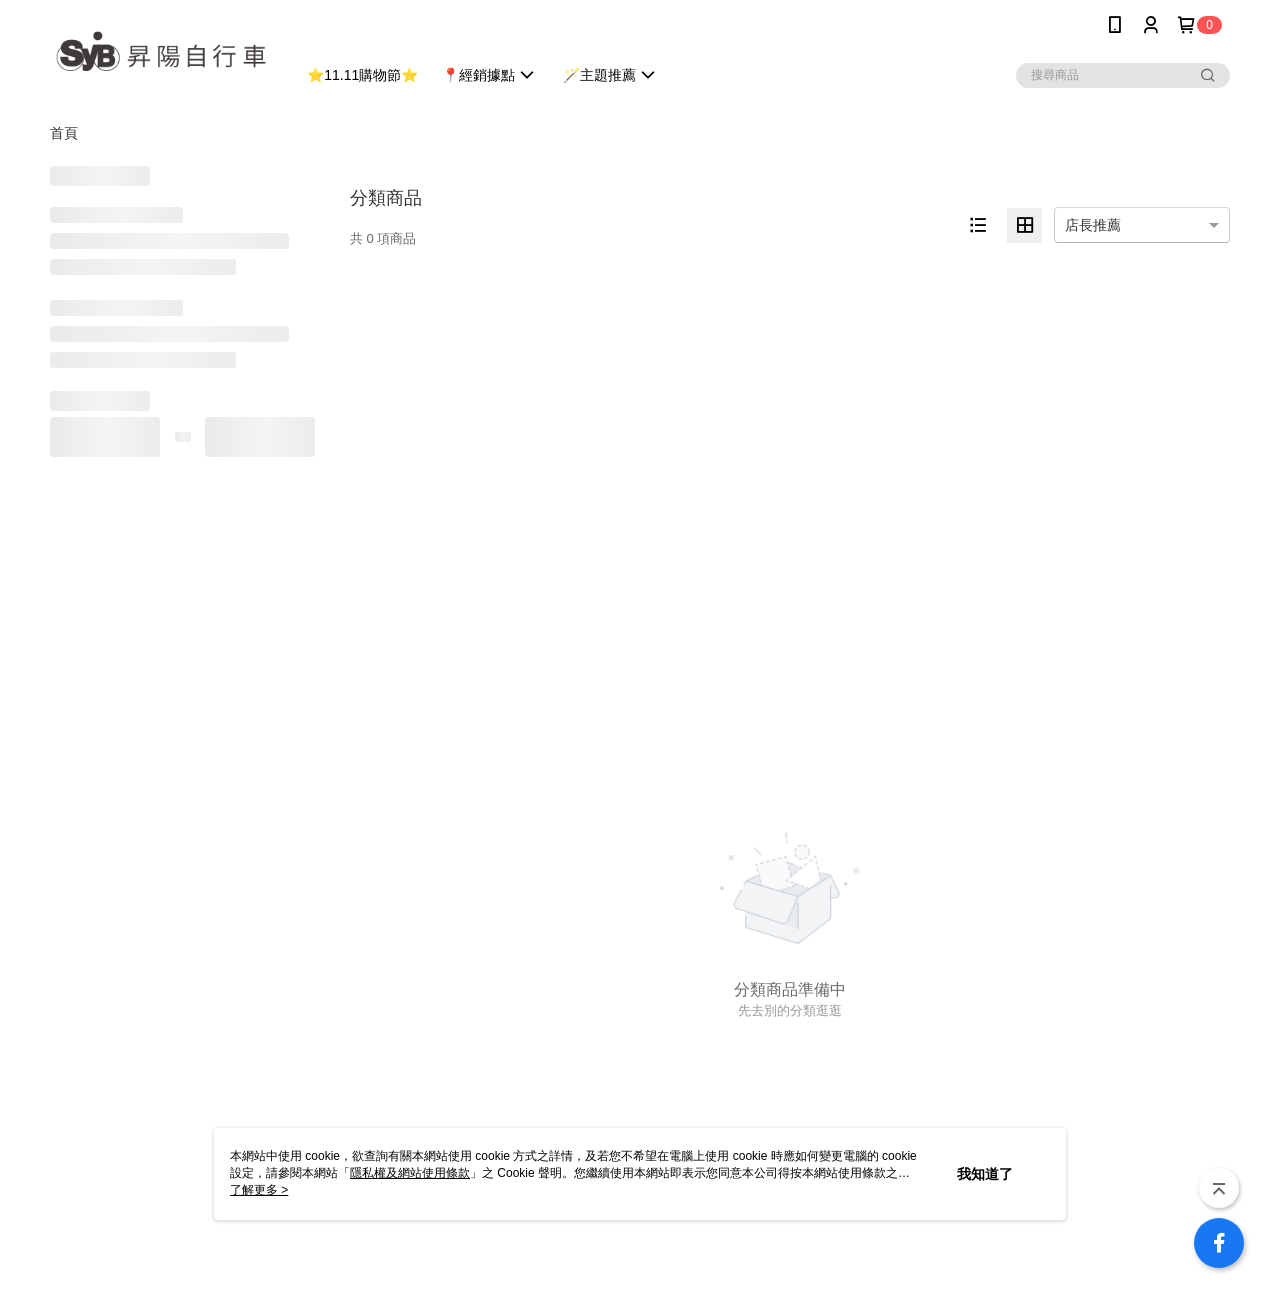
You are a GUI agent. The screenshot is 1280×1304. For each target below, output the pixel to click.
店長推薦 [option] (1093, 225)
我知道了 (985, 1174)
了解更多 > (259, 1190)
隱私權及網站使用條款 (410, 1173)
